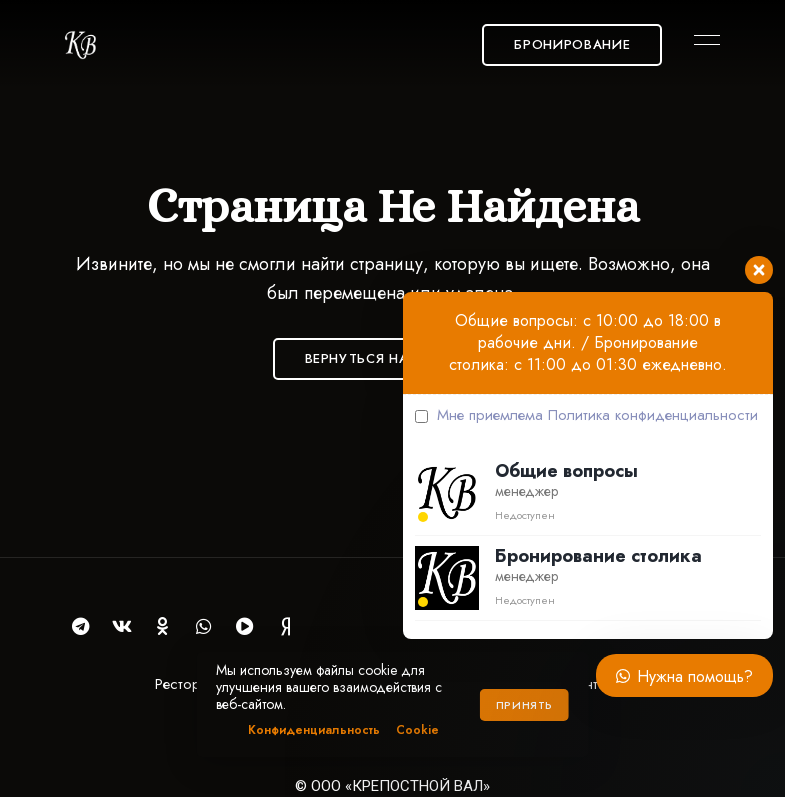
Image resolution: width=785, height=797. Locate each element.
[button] (572, 45)
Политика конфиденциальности (653, 415)
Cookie (417, 730)
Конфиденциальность (314, 730)
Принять (524, 705)
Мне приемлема (586, 415)
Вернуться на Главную (393, 358)
